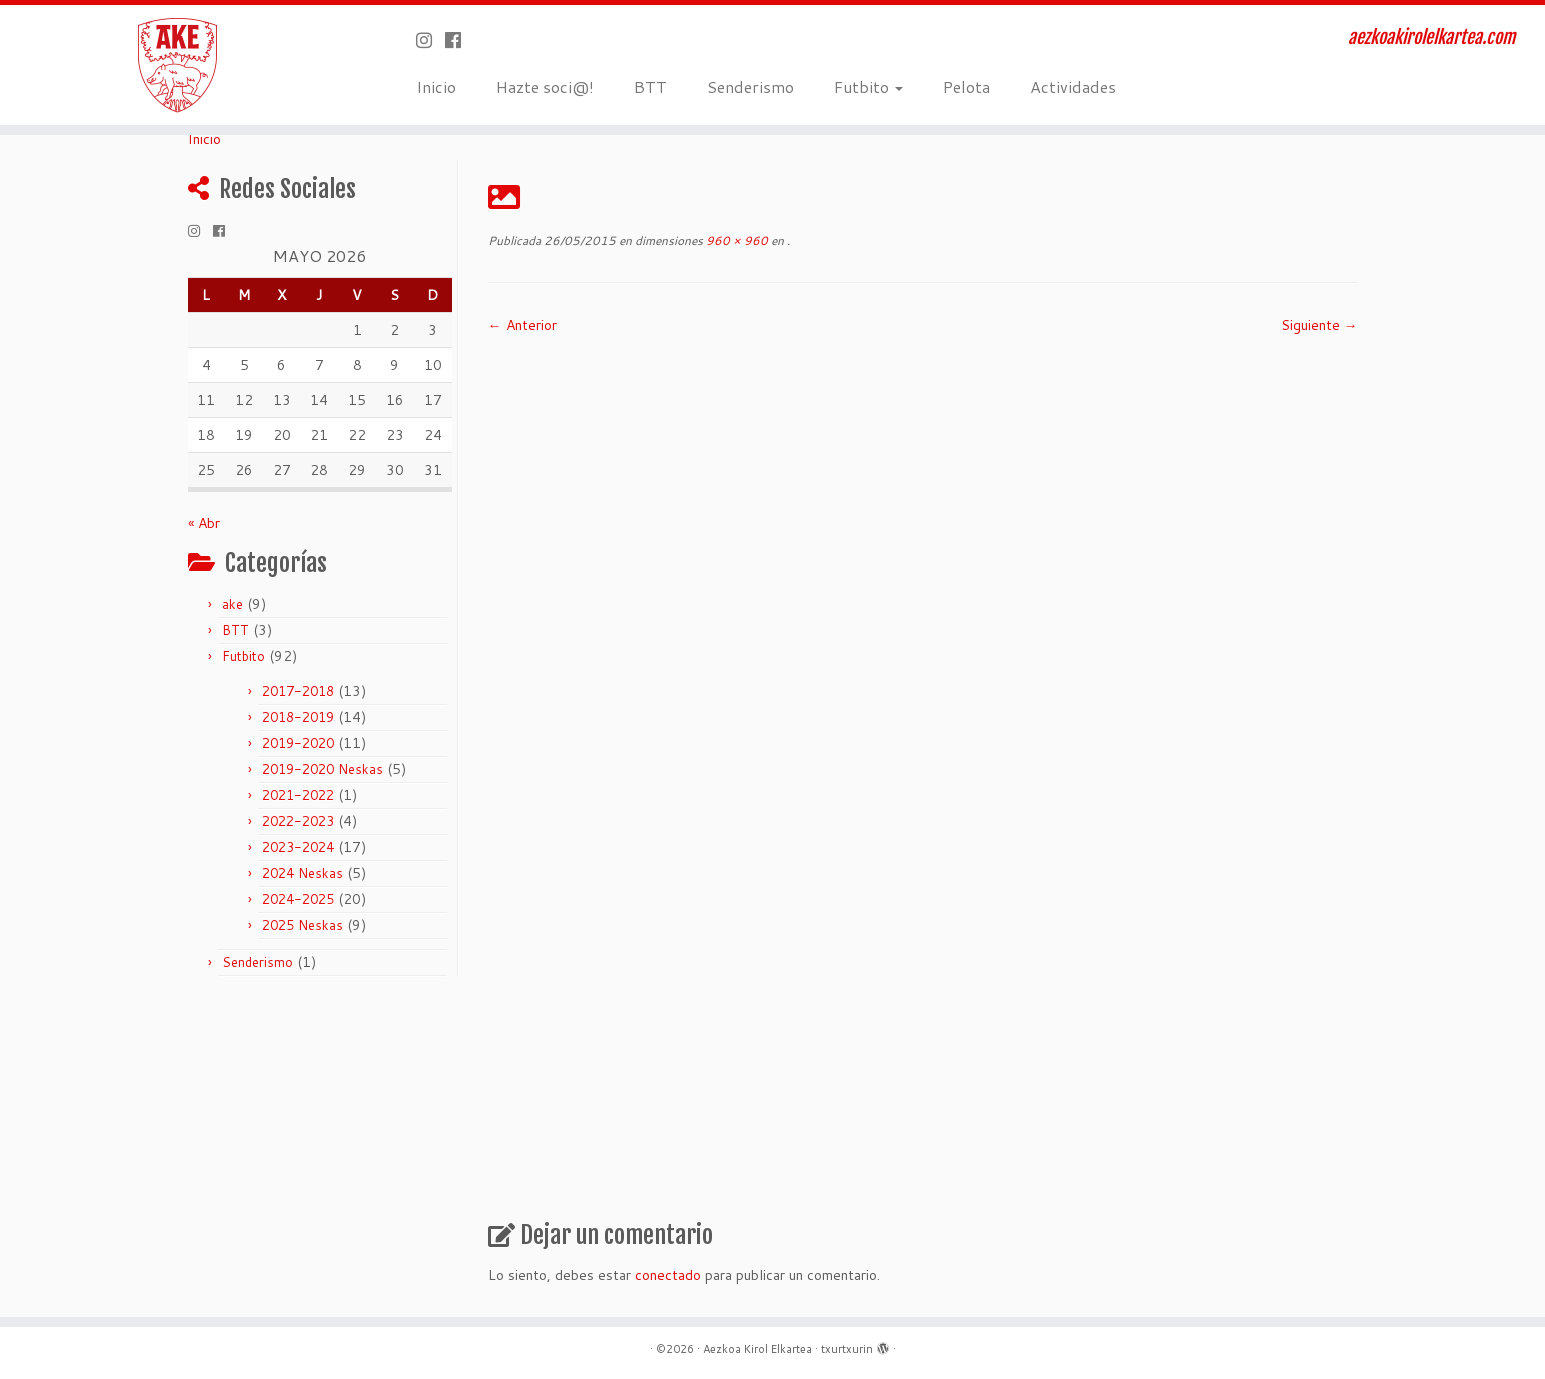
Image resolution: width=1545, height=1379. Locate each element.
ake (232, 604)
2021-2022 (298, 795)
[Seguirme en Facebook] (459, 40)
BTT (650, 86)
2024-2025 (298, 899)
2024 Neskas (302, 873)
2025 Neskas (302, 925)
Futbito (868, 86)
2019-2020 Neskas (322, 769)
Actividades (1073, 86)
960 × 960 (735, 240)
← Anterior (522, 325)
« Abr (204, 523)
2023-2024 (298, 847)
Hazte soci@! (545, 86)
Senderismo (750, 86)
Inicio (436, 86)
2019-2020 (298, 743)
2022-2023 (298, 821)
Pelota (966, 86)
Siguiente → (1319, 325)
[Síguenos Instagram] (430, 40)
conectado (668, 1275)
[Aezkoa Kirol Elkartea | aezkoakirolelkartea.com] (178, 65)
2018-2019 (298, 717)
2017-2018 (298, 691)
